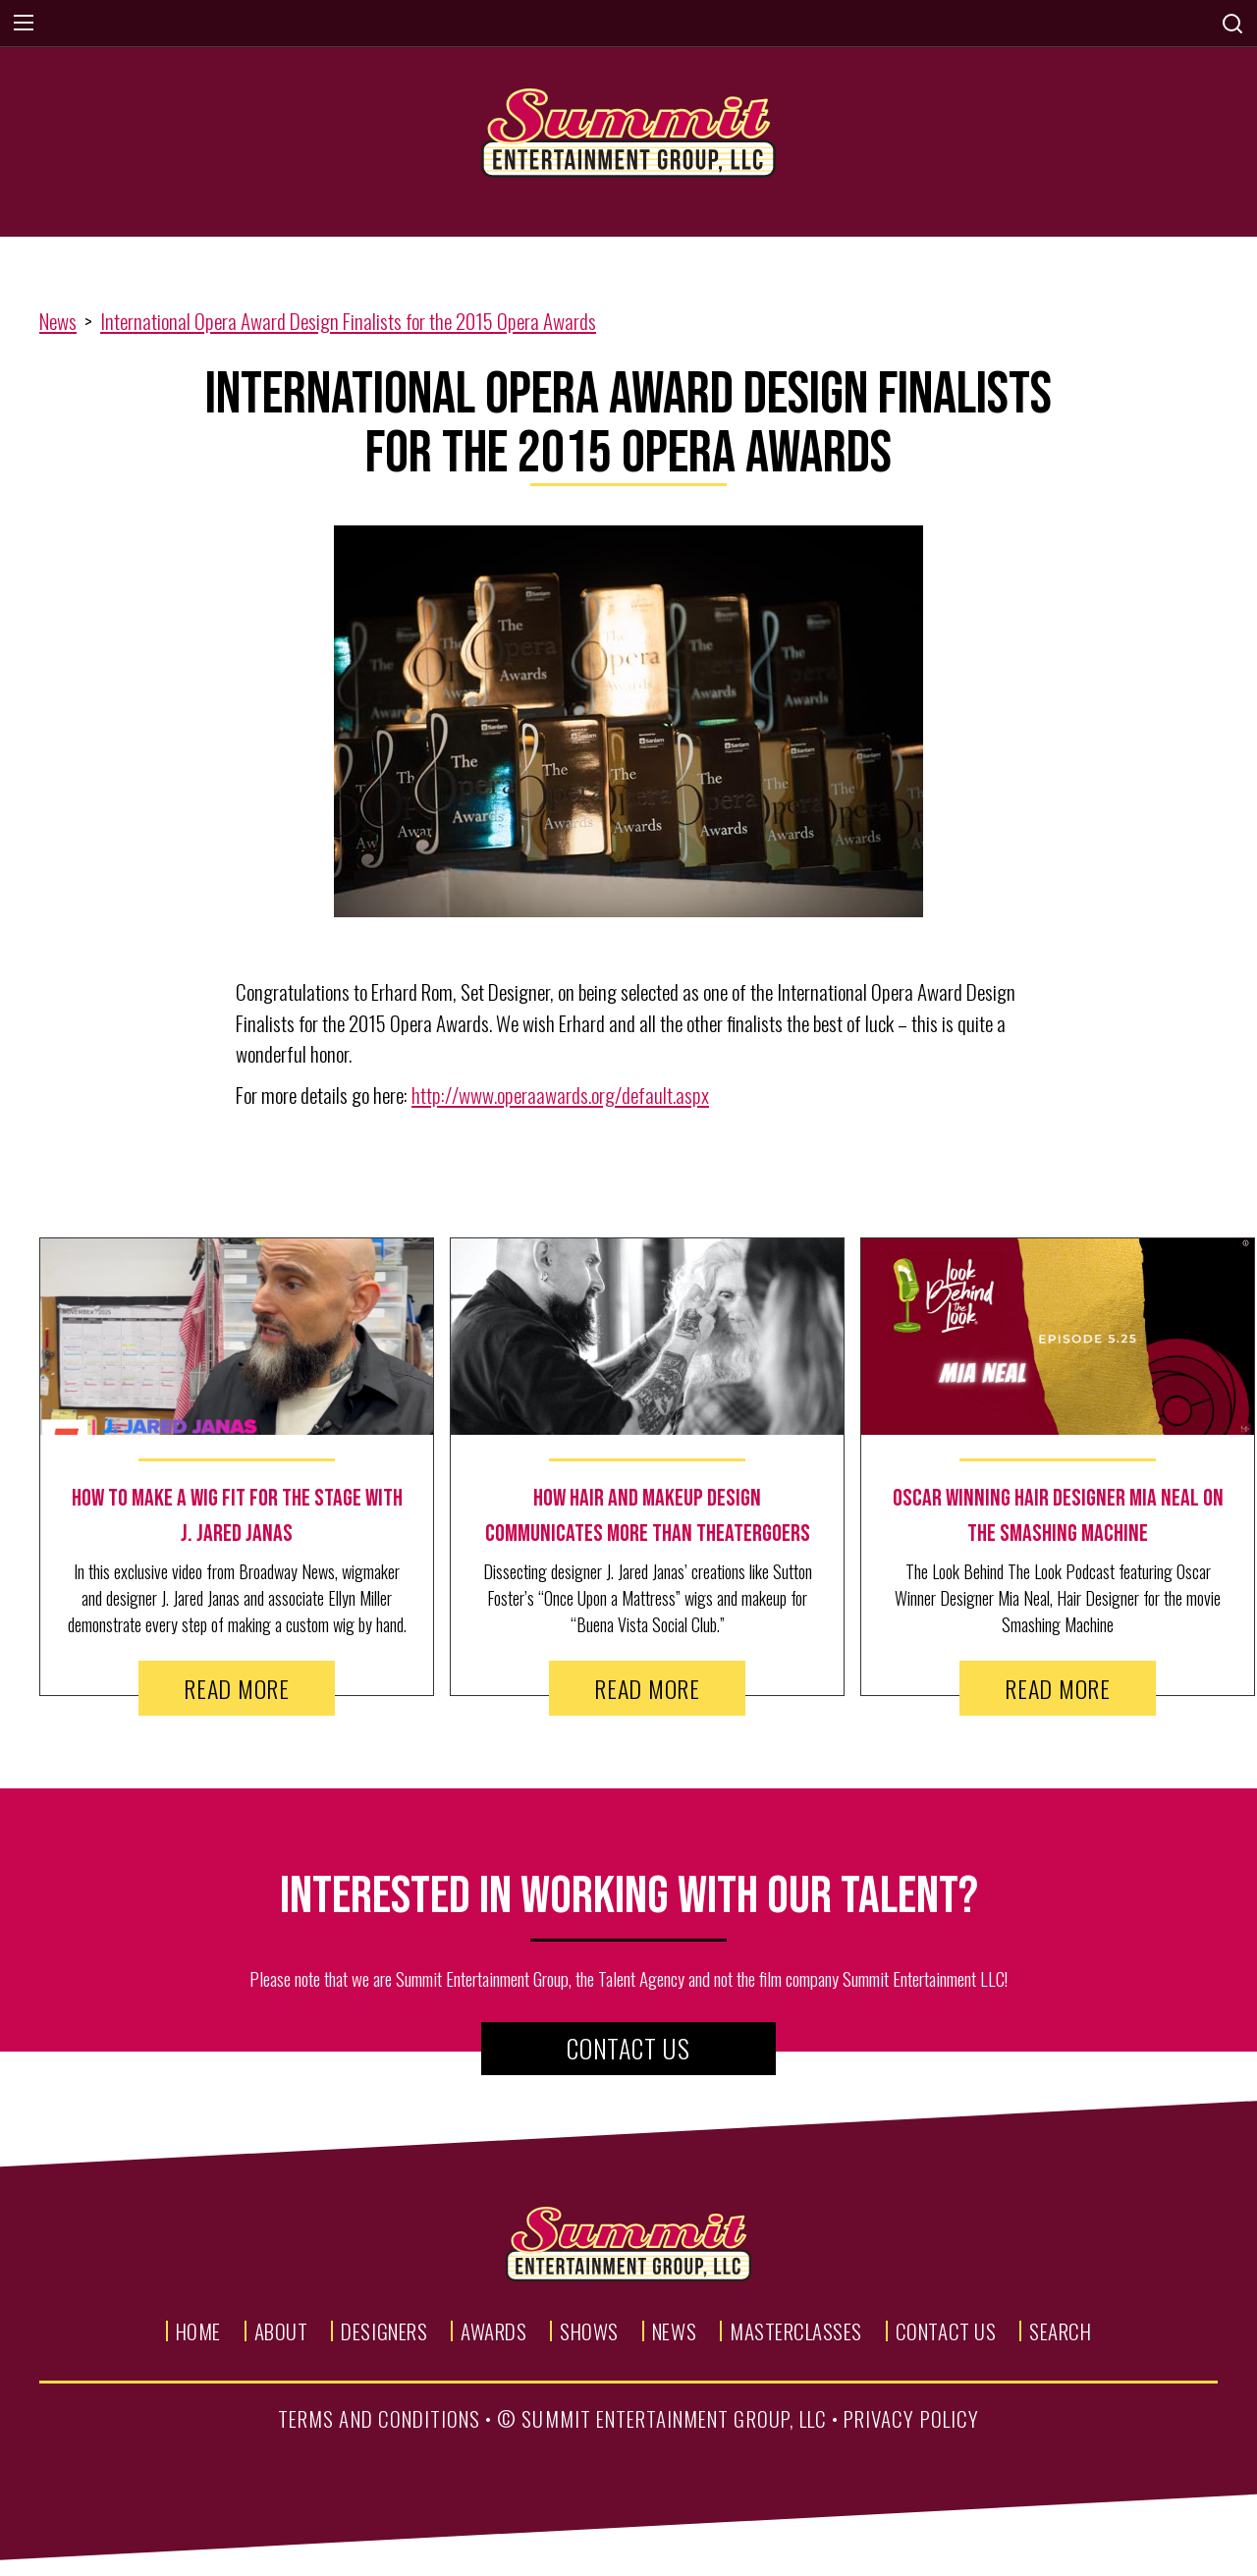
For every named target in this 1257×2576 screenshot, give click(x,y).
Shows (589, 2331)
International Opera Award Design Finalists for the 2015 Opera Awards (348, 320)
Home (198, 2331)
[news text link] (237, 1516)
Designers (384, 2331)
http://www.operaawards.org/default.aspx (560, 1094)
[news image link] (236, 1336)
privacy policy (911, 2418)
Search (1060, 2331)
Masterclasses (796, 2331)
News (58, 320)
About (281, 2331)
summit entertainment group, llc (674, 2418)
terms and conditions (379, 2418)
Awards (493, 2331)
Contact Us (628, 2048)
